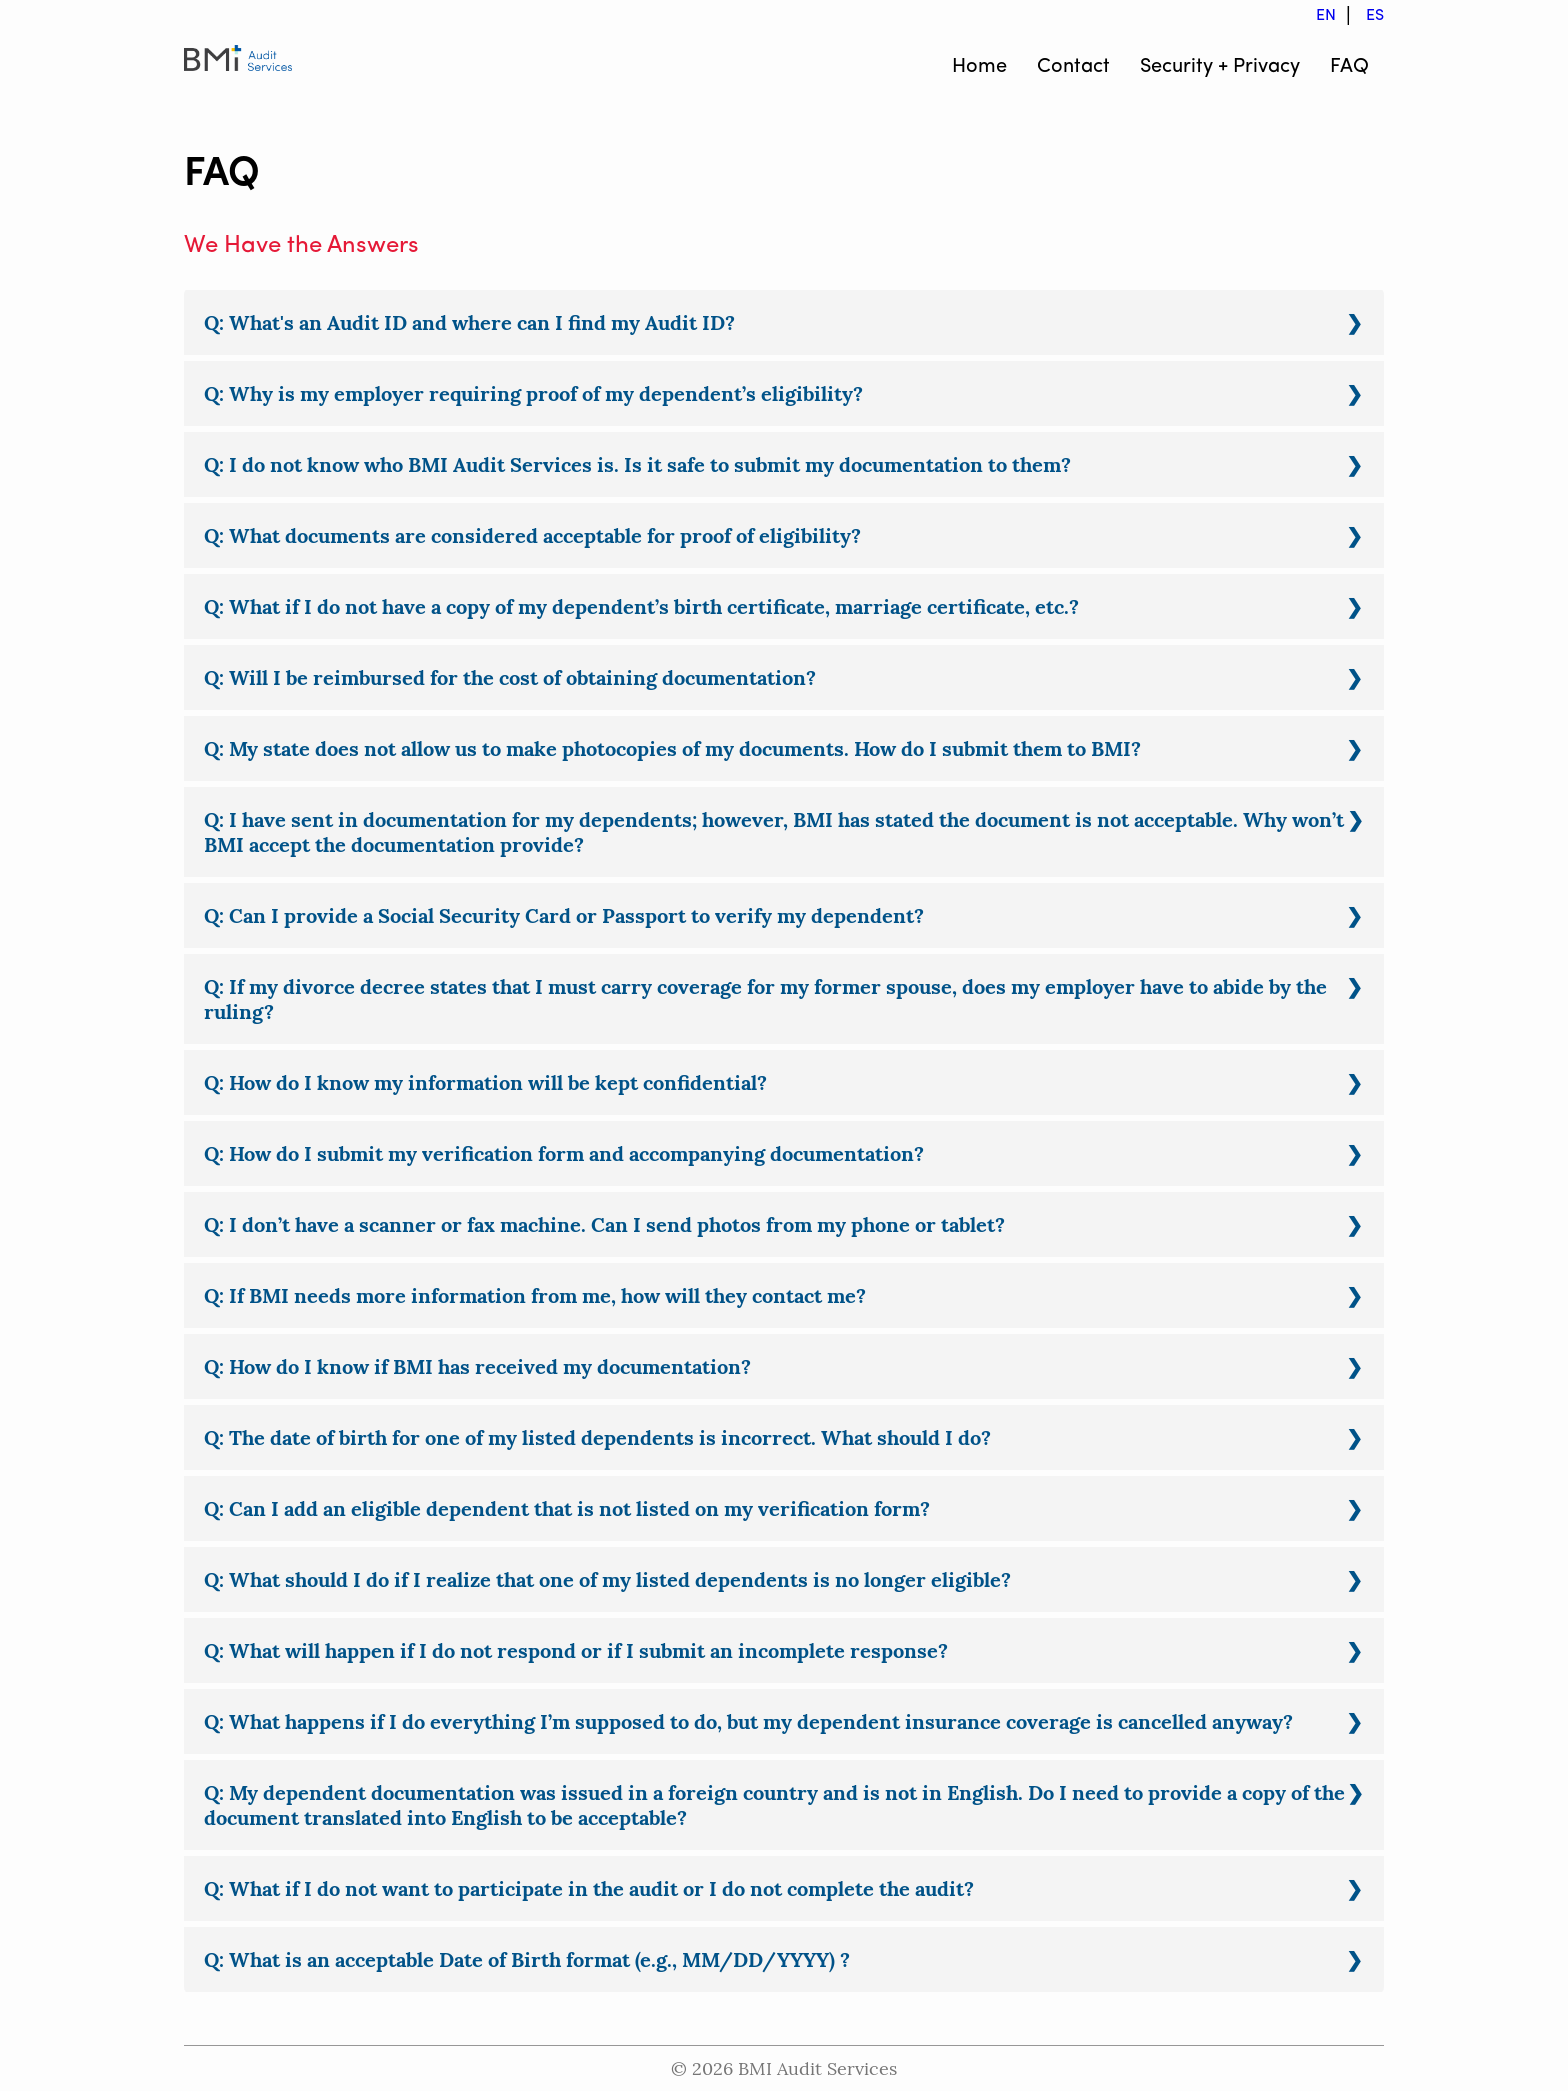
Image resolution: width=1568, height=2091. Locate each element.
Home (979, 67)
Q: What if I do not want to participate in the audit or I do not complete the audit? (589, 1888)
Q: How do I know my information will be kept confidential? (485, 1082)
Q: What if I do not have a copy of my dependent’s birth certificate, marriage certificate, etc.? (641, 606)
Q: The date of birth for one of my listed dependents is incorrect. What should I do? (597, 1437)
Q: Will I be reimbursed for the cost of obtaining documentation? (510, 677)
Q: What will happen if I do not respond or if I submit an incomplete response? (576, 1650)
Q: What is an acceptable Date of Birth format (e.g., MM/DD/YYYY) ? (527, 1959)
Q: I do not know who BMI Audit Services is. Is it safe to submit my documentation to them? (637, 464)
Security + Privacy (1220, 67)
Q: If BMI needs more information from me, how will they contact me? (535, 1295)
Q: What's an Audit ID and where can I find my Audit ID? (469, 322)
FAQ (1349, 67)
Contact (1073, 67)
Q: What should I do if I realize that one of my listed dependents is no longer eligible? (607, 1579)
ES (1375, 16)
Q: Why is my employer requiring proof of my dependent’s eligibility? (533, 393)
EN (1326, 16)
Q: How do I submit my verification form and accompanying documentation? (564, 1153)
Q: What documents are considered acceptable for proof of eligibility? (532, 535)
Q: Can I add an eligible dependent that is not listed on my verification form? (567, 1508)
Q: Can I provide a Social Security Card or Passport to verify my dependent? (564, 915)
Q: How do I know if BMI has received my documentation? (477, 1366)
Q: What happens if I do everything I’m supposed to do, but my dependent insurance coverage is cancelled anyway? (748, 1721)
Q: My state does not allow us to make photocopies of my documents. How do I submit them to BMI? (672, 748)
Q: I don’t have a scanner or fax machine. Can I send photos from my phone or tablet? (604, 1224)
